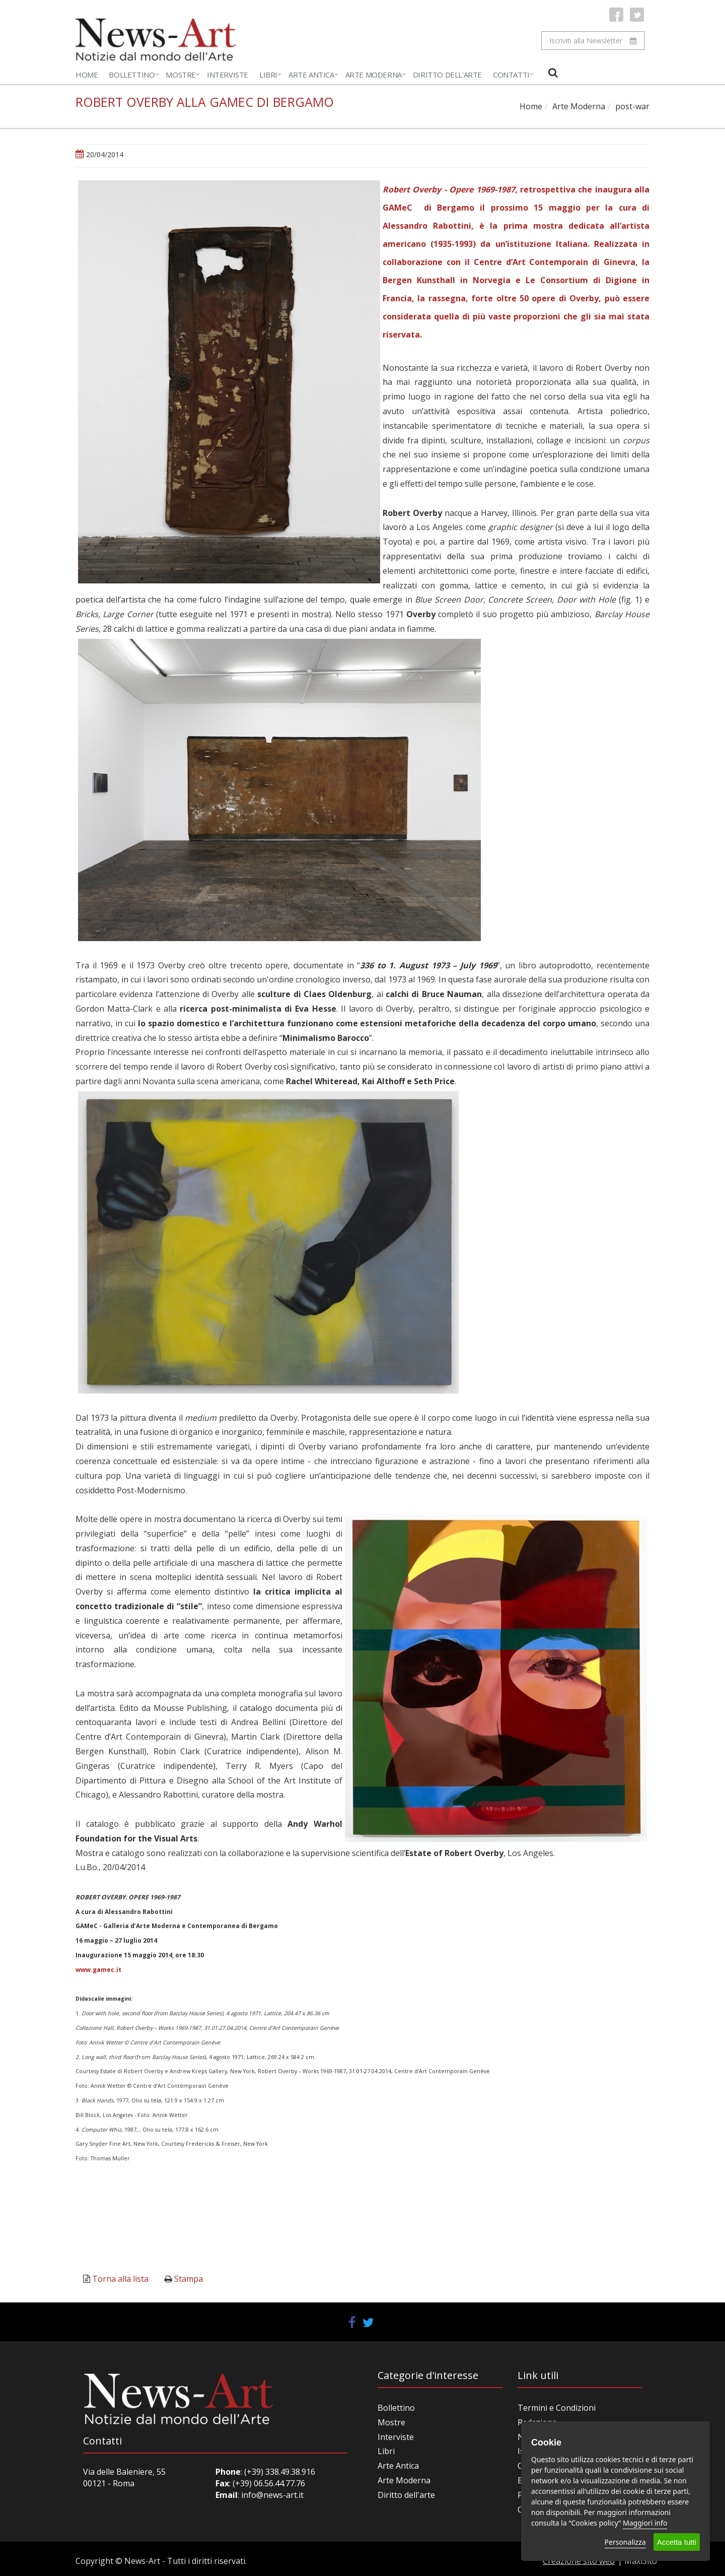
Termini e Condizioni (557, 2407)
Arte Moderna (373, 75)
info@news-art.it (272, 2494)
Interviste (227, 75)
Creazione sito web (579, 2560)
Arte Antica (311, 75)
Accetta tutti (676, 2542)
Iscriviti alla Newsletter (592, 40)
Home (87, 75)
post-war (632, 106)
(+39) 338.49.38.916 (278, 2471)
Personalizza (625, 2542)
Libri (268, 75)
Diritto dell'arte (406, 2494)
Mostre (181, 75)
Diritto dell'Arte (447, 75)
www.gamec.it (98, 1969)
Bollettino (132, 75)
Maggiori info (645, 2523)
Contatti (511, 75)
